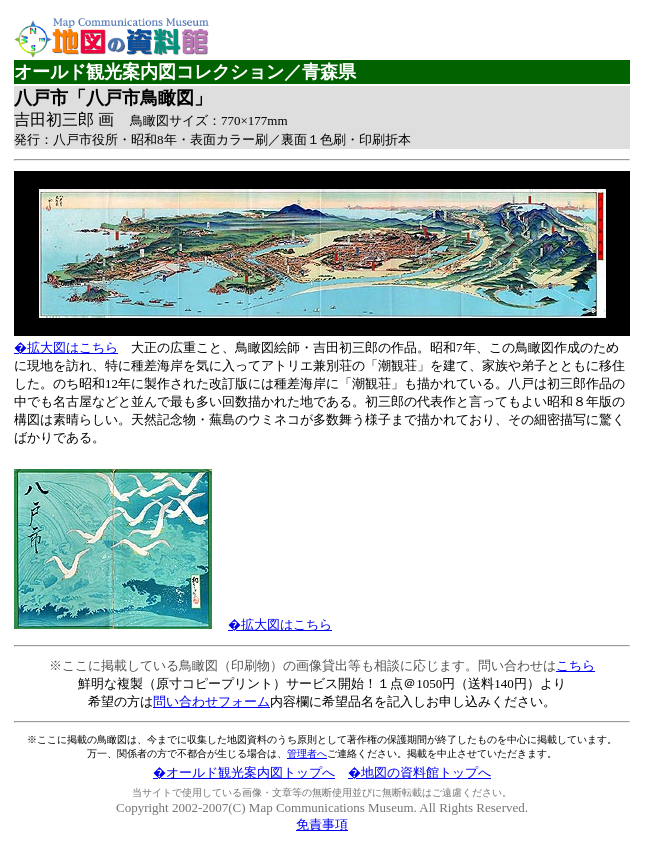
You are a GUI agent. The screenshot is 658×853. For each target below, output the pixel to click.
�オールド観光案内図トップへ (244, 772)
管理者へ (307, 753)
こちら (575, 665)
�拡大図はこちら (66, 347)
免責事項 (322, 824)
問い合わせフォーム (211, 701)
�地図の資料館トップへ (419, 772)
